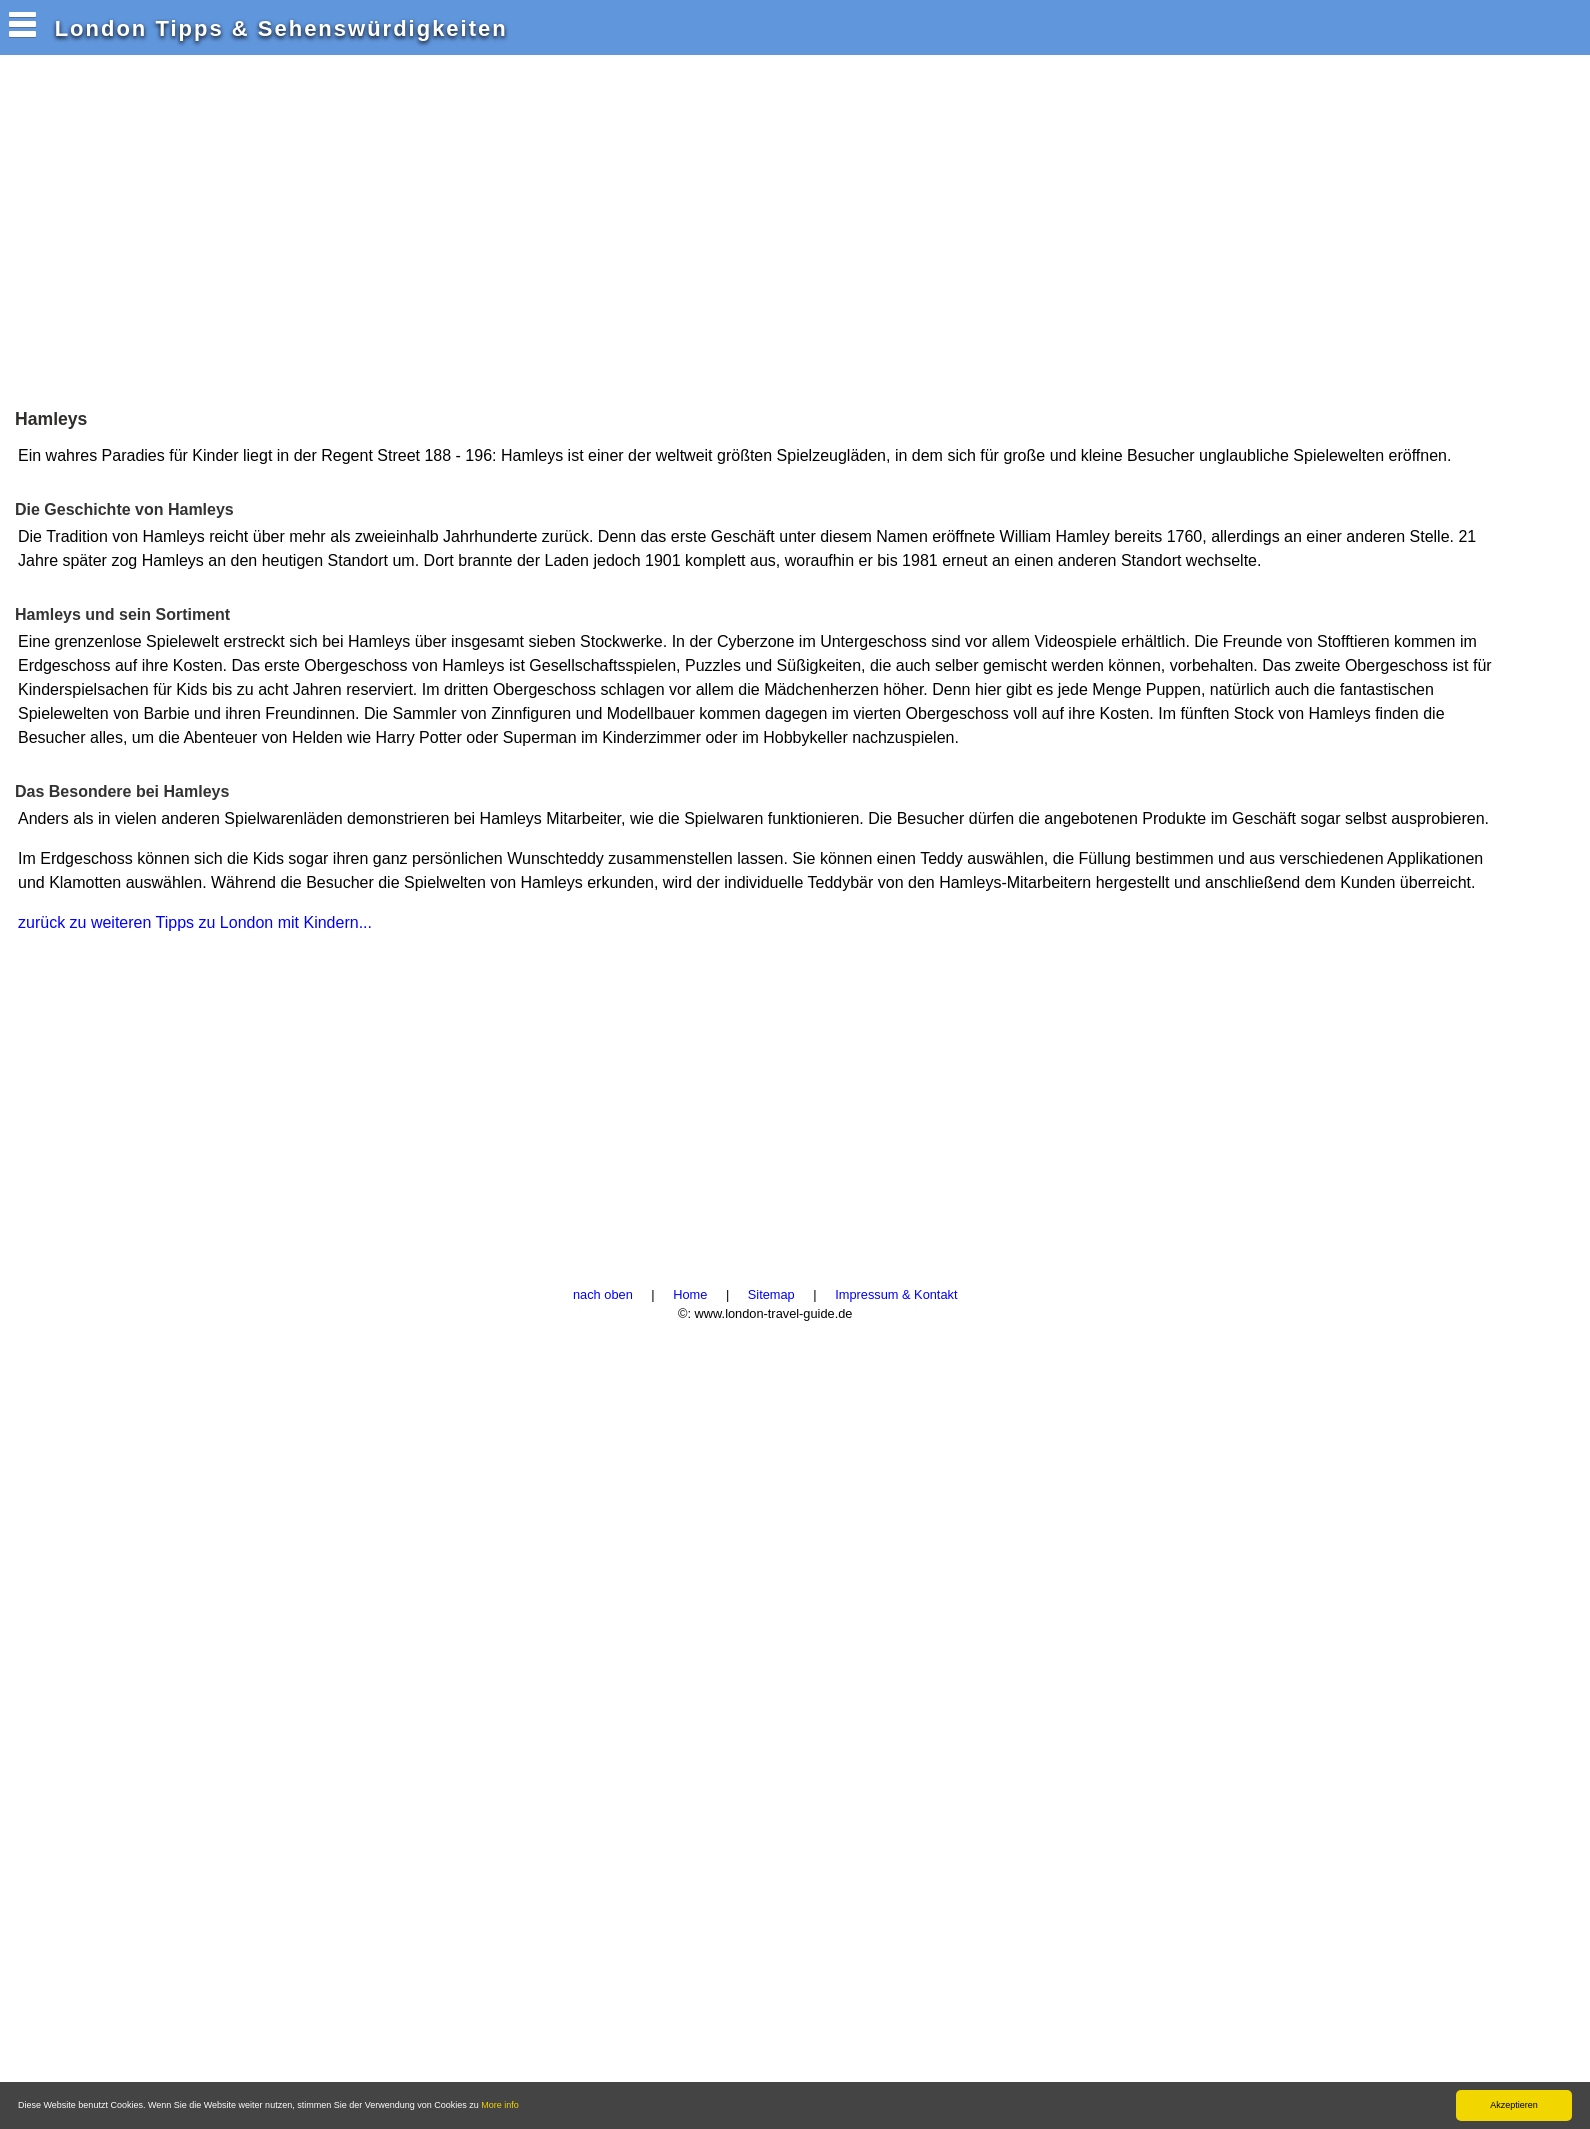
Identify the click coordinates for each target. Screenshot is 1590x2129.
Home (690, 1294)
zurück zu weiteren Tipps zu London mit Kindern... (195, 922)
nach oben (603, 1294)
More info (500, 2105)
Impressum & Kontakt (896, 1294)
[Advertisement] (374, 229)
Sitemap (771, 1294)
